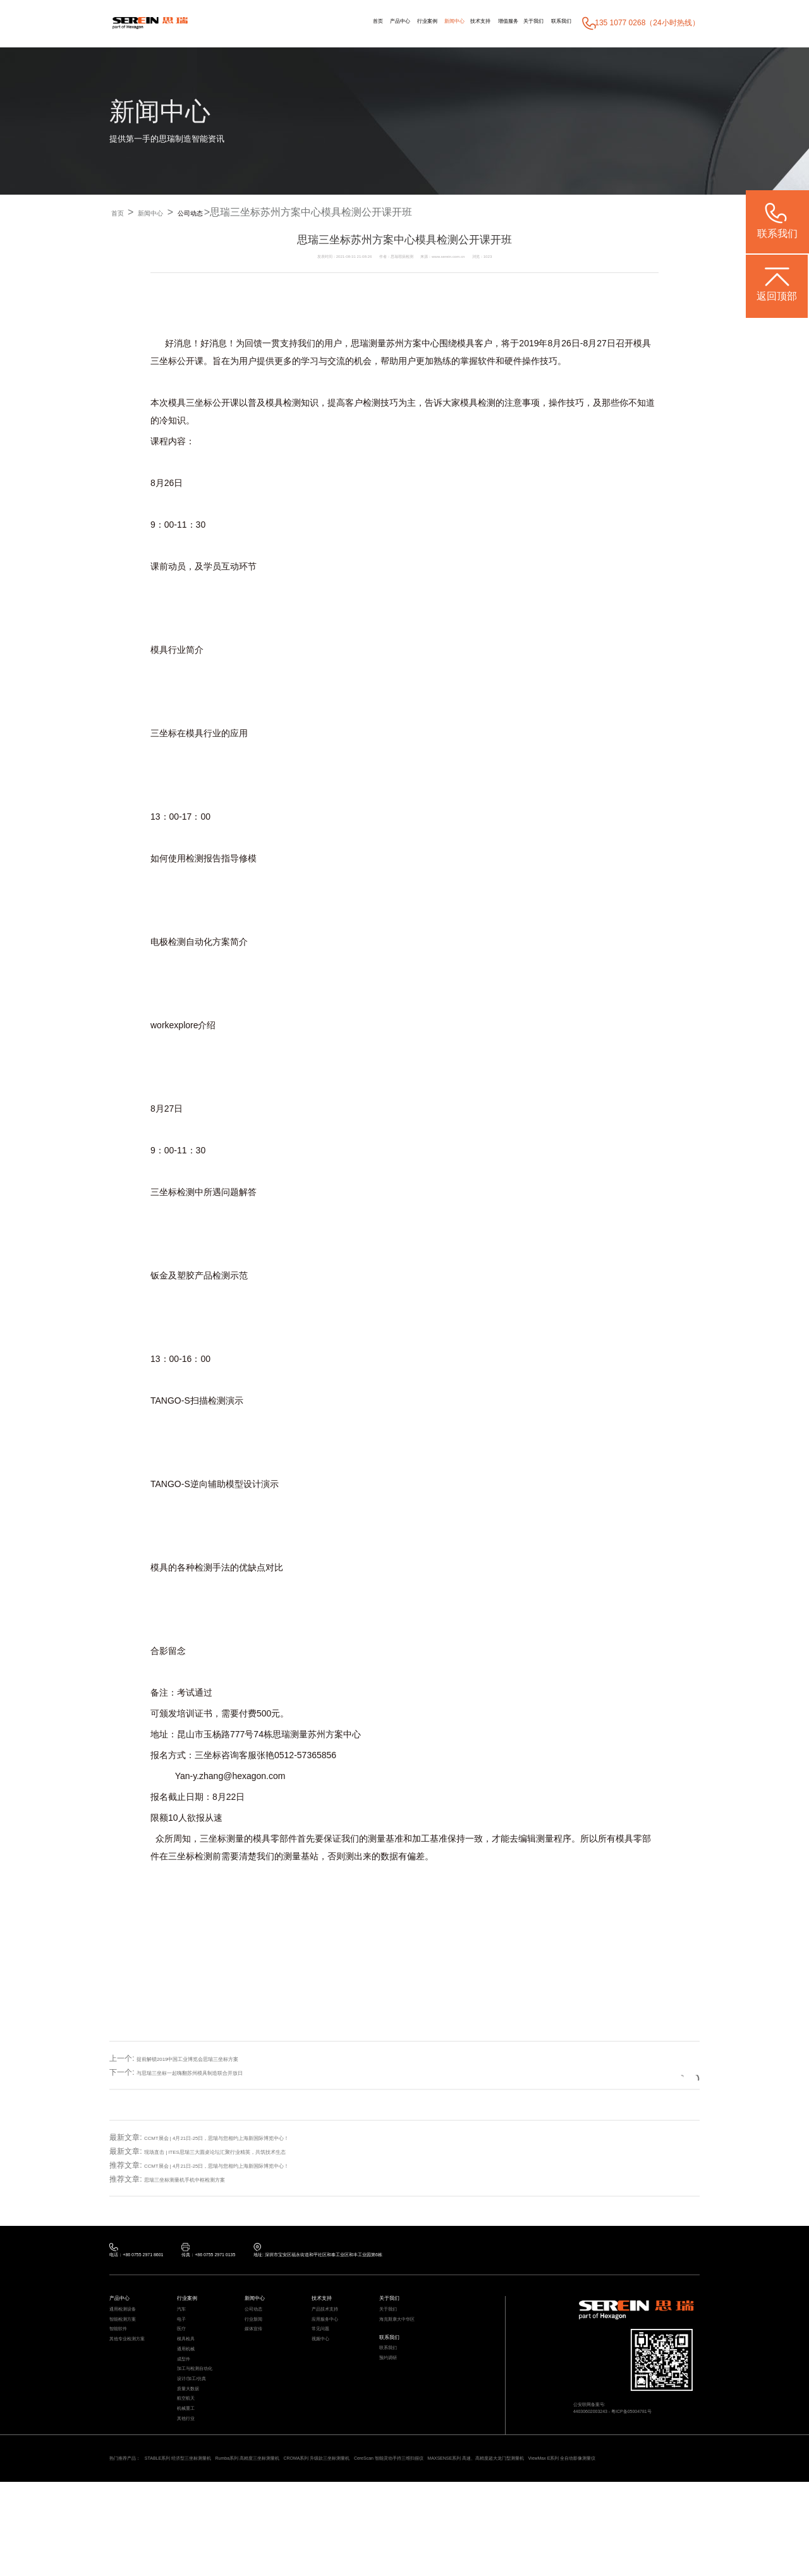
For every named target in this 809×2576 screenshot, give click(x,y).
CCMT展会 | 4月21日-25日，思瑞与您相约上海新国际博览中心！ (253, 2137)
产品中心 (315, 23)
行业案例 (356, 23)
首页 (282, 23)
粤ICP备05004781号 (662, 2429)
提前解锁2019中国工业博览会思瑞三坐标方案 (213, 2059)
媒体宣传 (258, 2353)
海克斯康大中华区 (407, 2338)
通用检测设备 (130, 2323)
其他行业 (191, 2490)
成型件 (187, 2399)
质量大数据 (194, 2444)
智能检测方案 (130, 2338)
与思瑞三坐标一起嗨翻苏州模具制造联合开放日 (216, 2073)
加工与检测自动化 (205, 2414)
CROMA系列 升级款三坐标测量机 (433, 2536)
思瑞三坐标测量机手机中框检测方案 (204, 2179)
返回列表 (661, 2072)
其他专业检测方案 (137, 2369)
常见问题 (325, 2353)
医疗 (184, 2353)
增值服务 (475, 23)
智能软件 (123, 2353)
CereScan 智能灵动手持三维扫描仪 (544, 2536)
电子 (184, 2338)
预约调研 (393, 2393)
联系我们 (554, 23)
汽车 (184, 2323)
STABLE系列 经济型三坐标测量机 (216, 2536)
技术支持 (435, 23)
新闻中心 (396, 23)
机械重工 (191, 2475)
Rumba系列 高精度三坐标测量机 (324, 2536)
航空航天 (191, 2460)
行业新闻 (258, 2338)
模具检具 (191, 2369)
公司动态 (224, 212)
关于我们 (514, 23)
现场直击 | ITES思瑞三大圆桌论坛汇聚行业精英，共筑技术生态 (250, 2151)
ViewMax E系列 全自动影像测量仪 (230, 2549)
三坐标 (163, 361)
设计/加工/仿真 (199, 2429)
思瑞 (359, 344)
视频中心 (325, 2369)
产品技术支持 (332, 2323)
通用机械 (191, 2384)
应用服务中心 (332, 2338)
